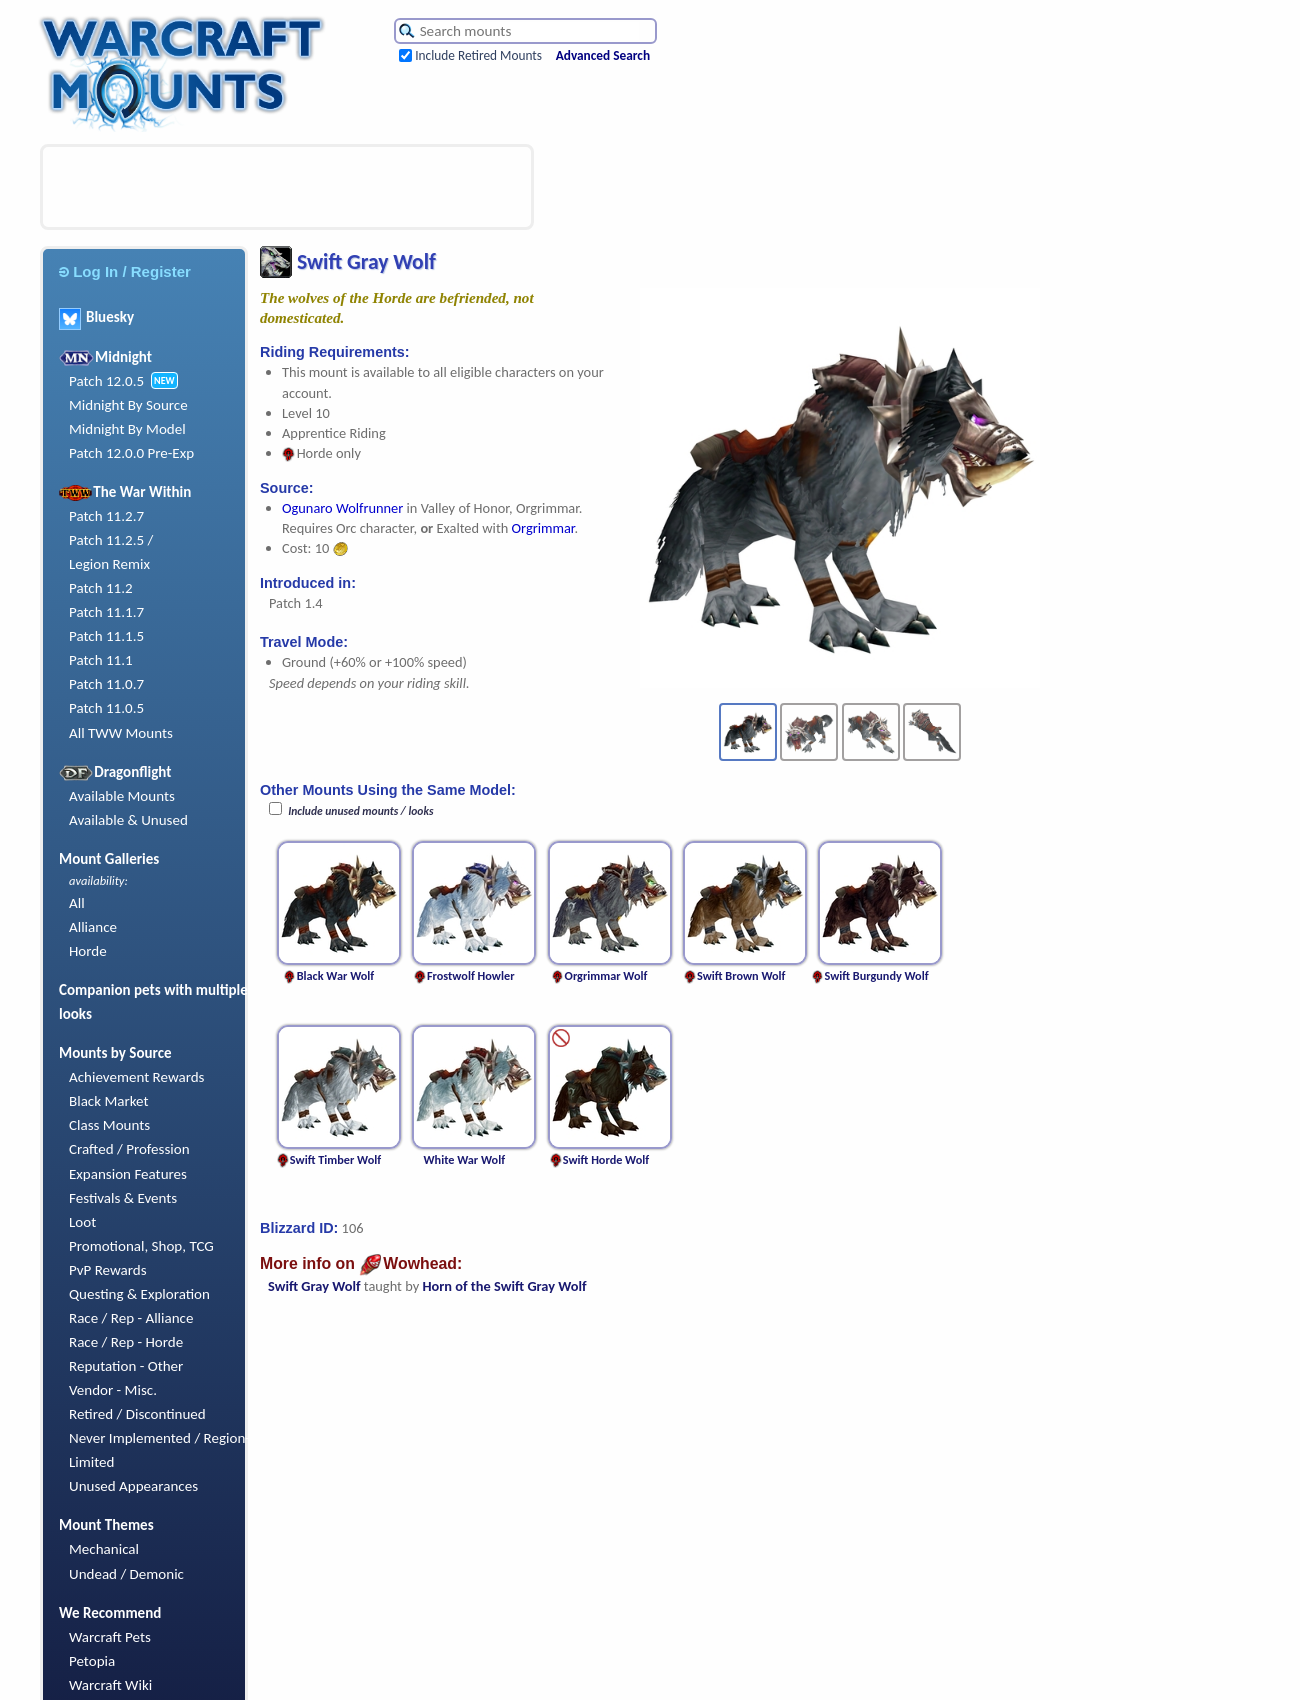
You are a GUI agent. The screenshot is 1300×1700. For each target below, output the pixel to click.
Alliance (93, 927)
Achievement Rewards (137, 1077)
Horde (88, 951)
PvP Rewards (108, 1270)
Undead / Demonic (126, 1574)
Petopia (92, 1661)
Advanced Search (603, 55)
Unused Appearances (133, 1486)
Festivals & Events (123, 1198)
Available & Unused (128, 820)
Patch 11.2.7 (106, 516)
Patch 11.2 (101, 588)
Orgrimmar (543, 528)
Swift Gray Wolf (314, 1286)
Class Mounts (109, 1125)
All (77, 903)
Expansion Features (128, 1174)
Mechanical (104, 1549)
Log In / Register (125, 271)
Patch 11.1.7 (106, 612)
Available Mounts (122, 796)
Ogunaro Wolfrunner (342, 508)
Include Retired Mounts (478, 55)
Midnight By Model (127, 429)
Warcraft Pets (110, 1637)
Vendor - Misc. (113, 1390)
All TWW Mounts (121, 733)
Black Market (109, 1101)
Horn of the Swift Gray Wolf (504, 1286)
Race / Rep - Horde (126, 1342)
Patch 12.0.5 (106, 381)
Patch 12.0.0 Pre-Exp (131, 453)
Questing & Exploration (139, 1294)
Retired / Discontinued (137, 1414)
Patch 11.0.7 (106, 684)
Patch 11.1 (101, 660)
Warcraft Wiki (110, 1685)
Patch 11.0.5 (106, 708)
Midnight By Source (128, 405)
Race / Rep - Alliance (131, 1318)
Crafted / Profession (129, 1149)
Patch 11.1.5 (106, 636)
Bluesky (96, 317)
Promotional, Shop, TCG (141, 1246)
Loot (82, 1222)
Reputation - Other (126, 1366)
